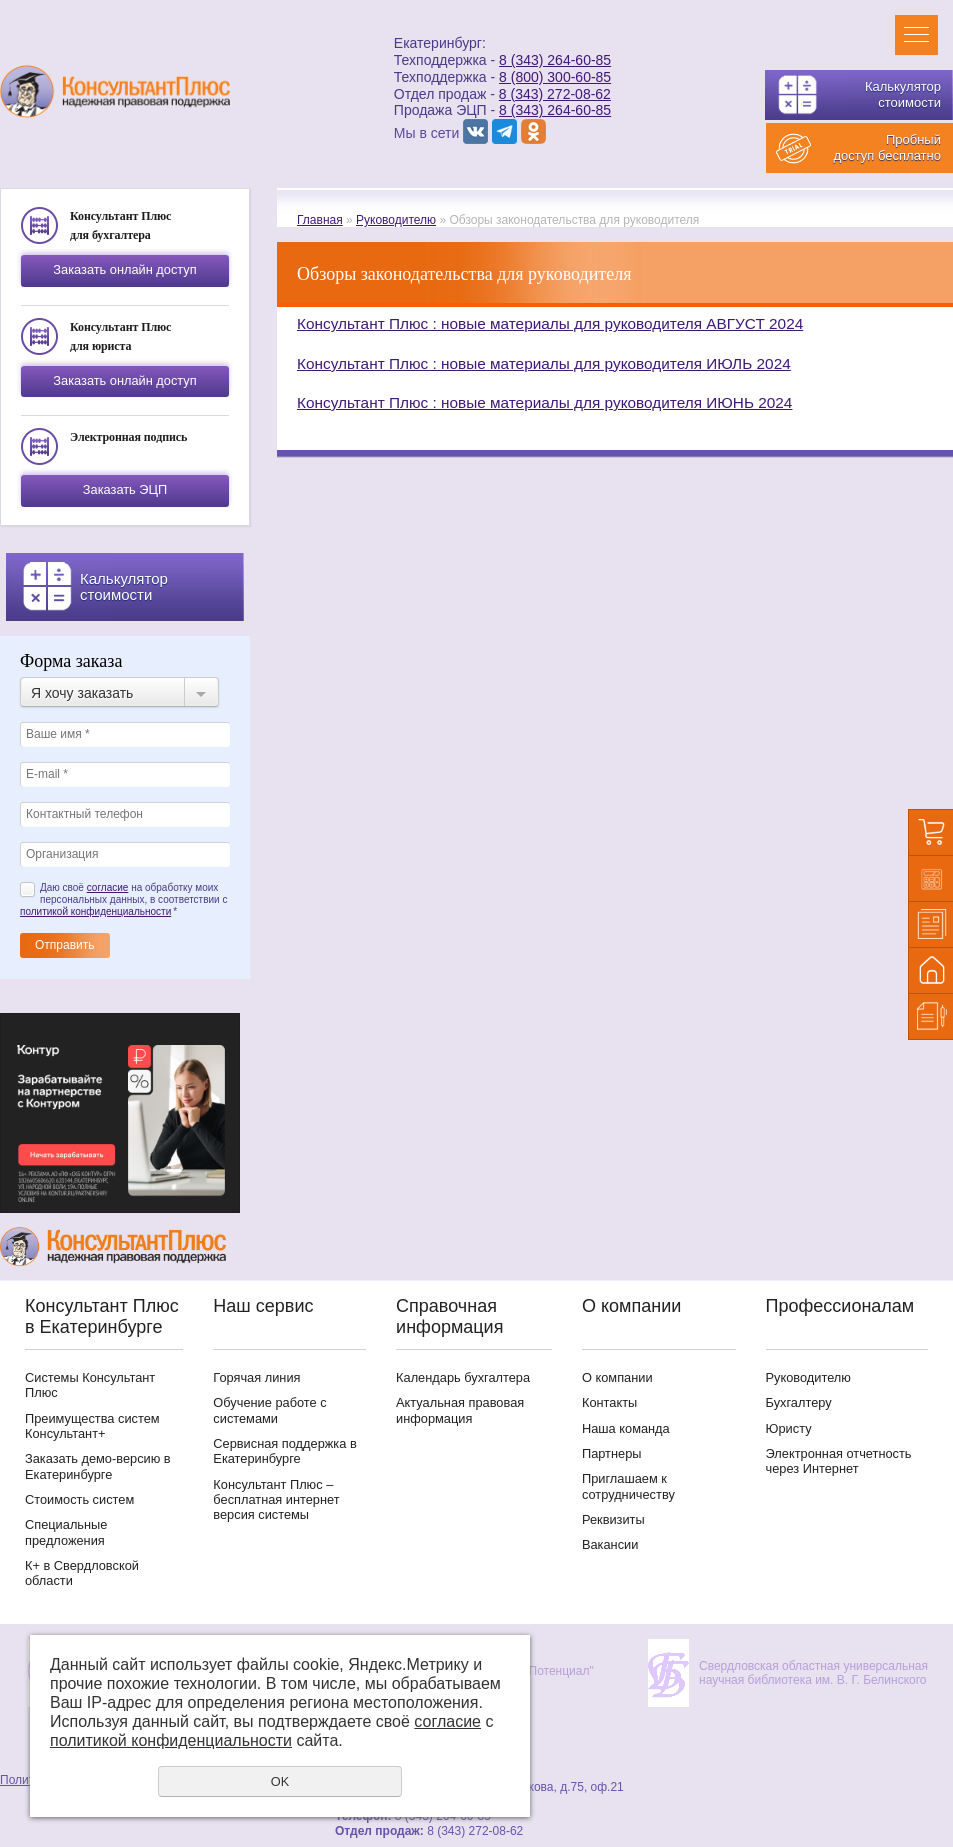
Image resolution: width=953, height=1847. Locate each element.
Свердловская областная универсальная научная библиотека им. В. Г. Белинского (813, 1673)
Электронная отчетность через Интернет (839, 1461)
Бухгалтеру (799, 1402)
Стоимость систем (79, 1499)
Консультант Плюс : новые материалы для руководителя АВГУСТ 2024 (550, 323)
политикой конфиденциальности (95, 911)
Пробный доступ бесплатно (887, 147)
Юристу (789, 1428)
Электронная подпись (128, 437)
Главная (320, 220)
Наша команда (626, 1428)
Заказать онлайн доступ (124, 269)
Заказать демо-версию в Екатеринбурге (98, 1466)
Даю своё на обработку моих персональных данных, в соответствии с (123, 899)
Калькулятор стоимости (903, 94)
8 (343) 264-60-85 (555, 60)
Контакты (609, 1402)
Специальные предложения (66, 1532)
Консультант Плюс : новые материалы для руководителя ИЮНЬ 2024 (544, 402)
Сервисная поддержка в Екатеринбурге (284, 1451)
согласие (108, 887)
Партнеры (612, 1453)
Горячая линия (256, 1377)
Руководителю (396, 220)
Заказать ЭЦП (125, 489)
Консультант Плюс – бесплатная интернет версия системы (276, 1500)
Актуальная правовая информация (460, 1410)
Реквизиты (613, 1519)
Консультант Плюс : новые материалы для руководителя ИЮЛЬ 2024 (544, 363)
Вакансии (610, 1544)
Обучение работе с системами (269, 1410)
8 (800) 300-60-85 (555, 77)
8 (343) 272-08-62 (555, 94)
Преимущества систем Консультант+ (92, 1426)
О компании (617, 1377)
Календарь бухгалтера (463, 1377)
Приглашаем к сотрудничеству (628, 1486)
